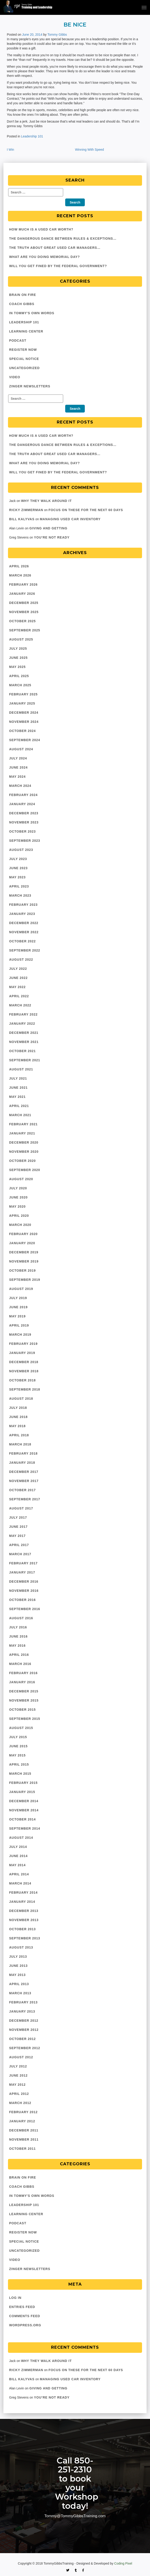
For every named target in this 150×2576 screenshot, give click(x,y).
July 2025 (18, 648)
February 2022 (23, 1014)
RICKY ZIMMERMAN (26, 510)
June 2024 (18, 767)
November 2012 (24, 2030)
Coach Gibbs (21, 304)
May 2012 (17, 2084)
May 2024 (17, 776)
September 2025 (24, 630)
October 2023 (22, 831)
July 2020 (18, 1188)
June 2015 (18, 1746)
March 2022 (20, 1005)
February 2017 (23, 1563)
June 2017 (18, 1526)
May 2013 (17, 1975)
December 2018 (23, 1362)
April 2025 (19, 676)
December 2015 (23, 1691)
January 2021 (22, 1133)
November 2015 (24, 1700)
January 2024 (22, 804)
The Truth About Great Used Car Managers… (55, 247)
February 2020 (23, 1234)
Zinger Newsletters (29, 386)
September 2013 (24, 1938)
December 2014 (23, 1801)
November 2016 (24, 1590)
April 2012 (19, 2094)
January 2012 (22, 2121)
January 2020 (22, 1243)
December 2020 (23, 1142)
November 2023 (24, 822)
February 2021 (23, 1124)
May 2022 (17, 987)
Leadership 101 (32, 136)
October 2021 (22, 1051)
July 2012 (18, 2066)
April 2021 (19, 1106)
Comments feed (24, 2316)
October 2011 (22, 2148)
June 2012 (18, 2075)
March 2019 (20, 1334)
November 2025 (24, 612)
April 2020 (19, 1215)
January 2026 (22, 593)
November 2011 (24, 2139)
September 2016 (24, 1609)
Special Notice (24, 359)
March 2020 (20, 1225)
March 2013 (20, 1993)
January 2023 (22, 914)
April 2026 (19, 566)
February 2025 (23, 694)
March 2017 (20, 1554)
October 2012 (22, 2039)
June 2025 (18, 657)
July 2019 (18, 1298)
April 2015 (19, 1764)
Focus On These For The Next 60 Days (86, 510)
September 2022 (24, 950)
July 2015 (18, 1737)
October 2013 (22, 1929)
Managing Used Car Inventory (70, 519)
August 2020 (21, 1179)
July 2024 (18, 758)
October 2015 (22, 1709)
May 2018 (17, 1426)
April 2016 (19, 1655)
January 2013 (22, 2011)
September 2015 (24, 1719)
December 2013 (23, 1911)
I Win (10, 149)
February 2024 (23, 795)
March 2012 (20, 2103)
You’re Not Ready (52, 537)
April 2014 (19, 1874)
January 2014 (22, 1901)
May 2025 (17, 667)
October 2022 (22, 941)
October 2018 (22, 1380)
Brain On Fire (22, 295)
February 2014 (23, 1892)
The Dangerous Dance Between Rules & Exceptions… (62, 238)
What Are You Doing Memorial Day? (44, 257)
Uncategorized (24, 368)
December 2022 (23, 923)
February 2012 (23, 2112)
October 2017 (22, 1490)
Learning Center (26, 331)
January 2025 (22, 703)
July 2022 (18, 968)
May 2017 (17, 1536)
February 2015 (23, 1783)
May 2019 (17, 1316)
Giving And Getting (48, 528)
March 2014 (20, 1883)
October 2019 (22, 1270)
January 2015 (22, 1792)
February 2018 (23, 1453)
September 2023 (24, 840)
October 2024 (22, 731)
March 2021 (20, 1115)
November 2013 (24, 1920)
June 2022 (18, 978)
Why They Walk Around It (46, 501)
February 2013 (23, 2002)
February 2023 (23, 904)
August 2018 (21, 1398)
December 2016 (23, 1581)
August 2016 (21, 1618)
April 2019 (19, 1325)
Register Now (23, 349)
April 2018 (19, 1435)
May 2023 (17, 877)
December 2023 (23, 813)
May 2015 (17, 1755)
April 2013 (19, 1984)
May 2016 (17, 1645)
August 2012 (21, 2057)
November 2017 (24, 1481)
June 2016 (18, 1636)
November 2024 (24, 722)
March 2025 (20, 685)
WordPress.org (25, 2325)
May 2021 (17, 1097)
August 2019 (21, 1289)
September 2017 (24, 1499)
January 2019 (22, 1353)
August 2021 (21, 1069)
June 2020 (18, 1197)
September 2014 (24, 1828)
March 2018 (20, 1444)
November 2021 (24, 1042)
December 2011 (23, 2130)
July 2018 (18, 1408)
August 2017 (21, 1508)
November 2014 (24, 1810)
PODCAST (17, 340)
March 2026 (20, 575)
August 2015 (21, 1728)
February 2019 (23, 1344)
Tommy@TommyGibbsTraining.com (75, 2516)
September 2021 (24, 1060)
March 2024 (20, 786)
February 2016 (23, 1673)
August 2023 (21, 850)
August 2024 (21, 749)
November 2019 (24, 1261)
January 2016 (22, 1682)
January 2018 (22, 1462)
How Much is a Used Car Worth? (41, 229)
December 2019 (23, 1252)
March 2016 (20, 1664)
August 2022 (21, 959)
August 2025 (21, 639)
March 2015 (20, 1773)
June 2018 (18, 1417)
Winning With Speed (89, 149)
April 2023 (19, 886)
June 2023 (18, 868)
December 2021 (23, 1033)
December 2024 (23, 712)
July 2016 (18, 1627)
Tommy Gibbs (57, 34)
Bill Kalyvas (21, 519)
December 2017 (23, 1472)
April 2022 (19, 996)
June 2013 (18, 1966)
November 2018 (24, 1371)
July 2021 (18, 1078)
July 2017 (18, 1517)
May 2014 (17, 1865)
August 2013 (21, 1947)
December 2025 (23, 603)
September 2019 (24, 1279)
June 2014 (18, 1856)
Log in (15, 2298)
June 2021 (18, 1087)
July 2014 (18, 1847)
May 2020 (17, 1206)
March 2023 (20, 895)
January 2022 (22, 1023)
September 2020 (24, 1170)
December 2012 (23, 2020)
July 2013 (18, 1956)
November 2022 (24, 932)
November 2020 (24, 1151)
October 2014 (22, 1819)
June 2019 (18, 1307)
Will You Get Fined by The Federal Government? (58, 266)
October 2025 (22, 621)
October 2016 (22, 1600)
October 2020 (22, 1161)
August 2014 (21, 1837)
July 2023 (18, 859)
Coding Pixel (123, 2563)
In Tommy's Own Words (31, 313)
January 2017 (22, 1572)
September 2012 (24, 2048)
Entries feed (22, 2307)
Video (14, 377)
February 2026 (23, 584)
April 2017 (19, 1545)
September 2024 (24, 740)
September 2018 (24, 1389)
